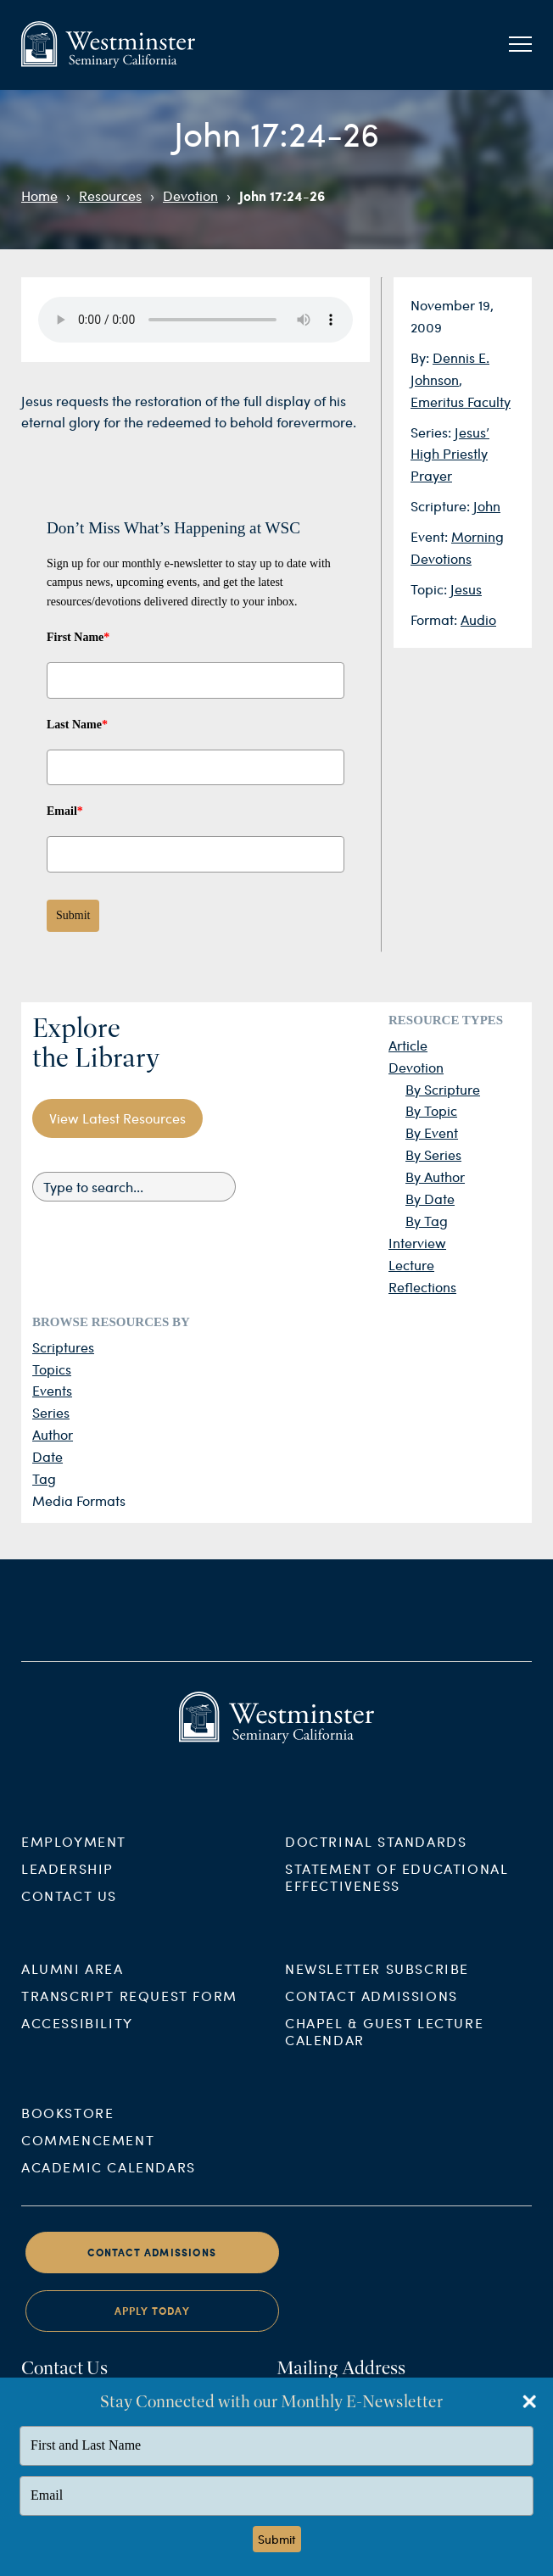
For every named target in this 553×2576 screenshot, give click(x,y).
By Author (435, 1176)
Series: (433, 432)
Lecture (411, 1265)
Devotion (190, 195)
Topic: (430, 589)
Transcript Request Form (129, 2012)
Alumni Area (72, 1984)
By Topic (431, 1110)
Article (407, 1045)
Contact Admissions (371, 2012)
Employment (73, 1858)
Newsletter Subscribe (377, 1984)
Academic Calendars (108, 2183)
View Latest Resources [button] (117, 1118)
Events (52, 1390)
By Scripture (442, 1089)
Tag (44, 1478)
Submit (73, 915)
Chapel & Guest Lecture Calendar (384, 2047)
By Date (430, 1198)
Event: (431, 536)
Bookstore (67, 2129)
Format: (436, 619)
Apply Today (152, 2328)
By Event (431, 1132)
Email (65, 811)
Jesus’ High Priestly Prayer (450, 454)
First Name (78, 637)
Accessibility (77, 2039)
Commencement (87, 2156)
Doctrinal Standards (375, 1858)
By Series (433, 1154)
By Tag (426, 1220)
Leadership (67, 1885)
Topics (51, 1369)
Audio (478, 619)
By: (422, 357)
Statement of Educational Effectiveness (396, 1893)
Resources (110, 195)
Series (51, 1412)
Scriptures (63, 1347)
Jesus (466, 589)
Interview (417, 1243)
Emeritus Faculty (461, 401)
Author (52, 1434)
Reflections (422, 1287)
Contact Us (69, 1912)
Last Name (77, 724)
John (486, 506)
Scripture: (442, 506)
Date (47, 1456)
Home (39, 195)
